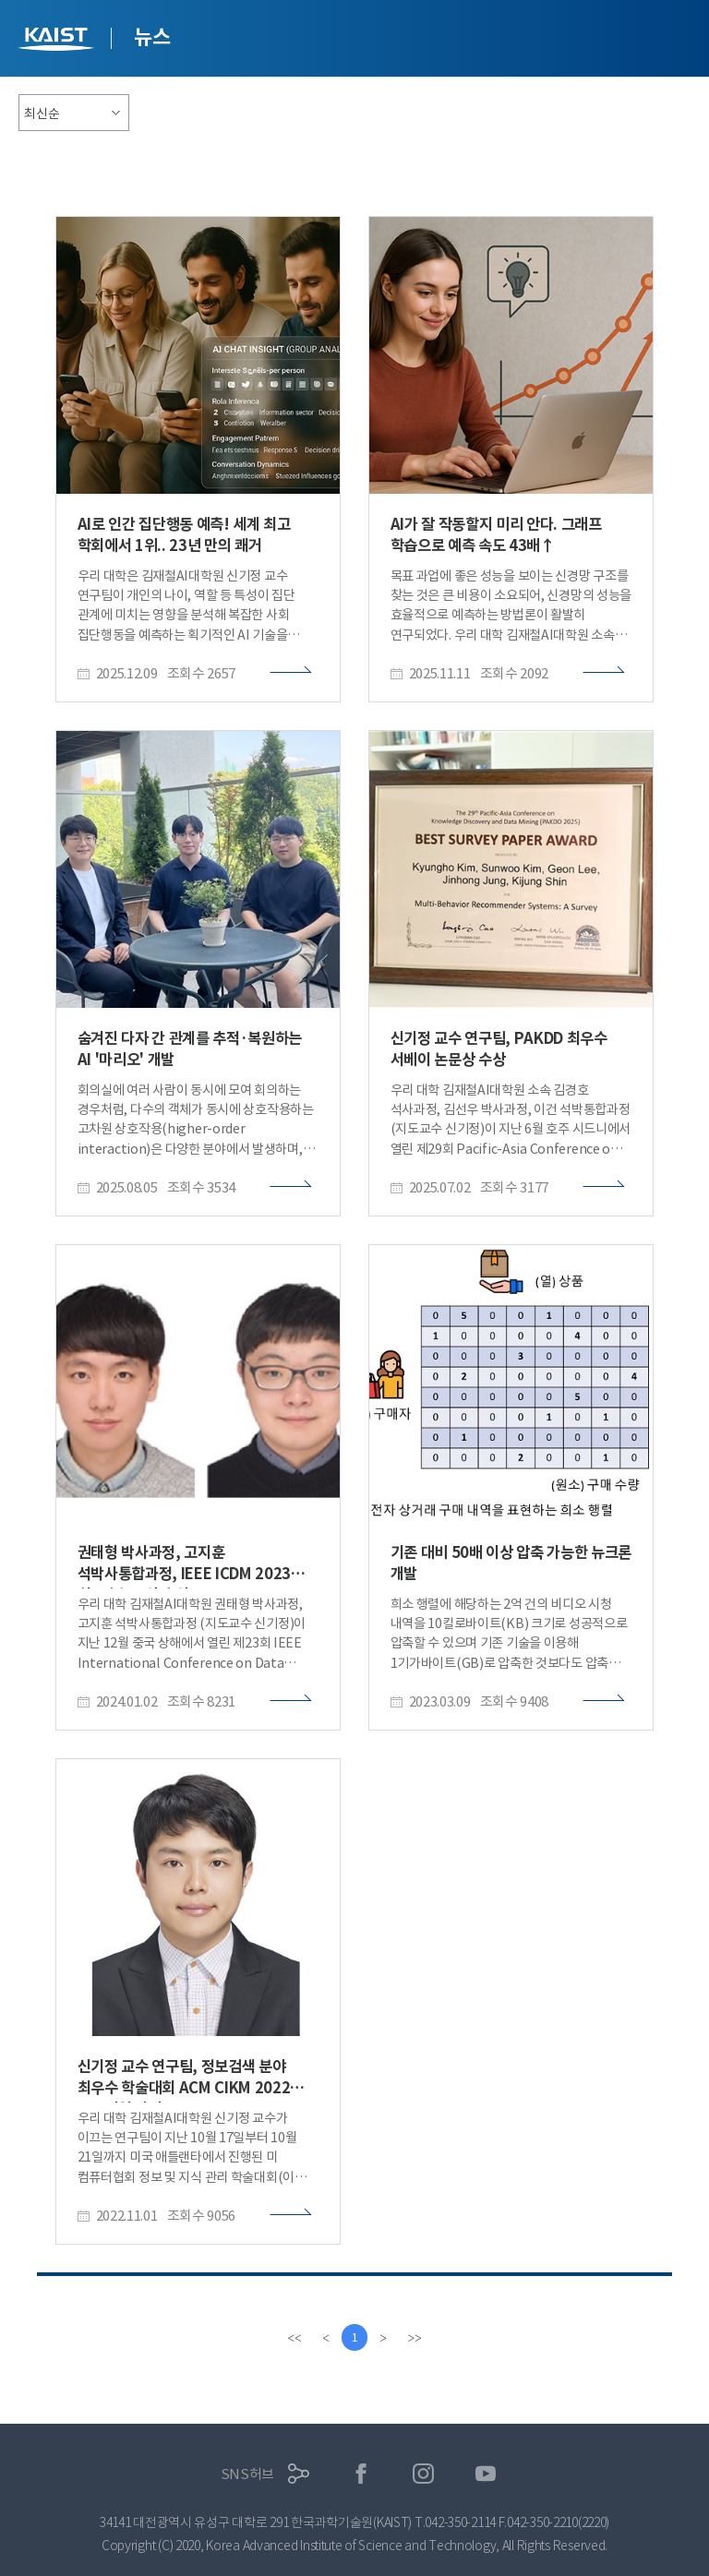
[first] (293, 2338)
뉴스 (152, 37)
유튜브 (486, 2474)
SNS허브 (248, 2474)
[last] (415, 2338)
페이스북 (361, 2474)
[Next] (384, 2338)
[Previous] (325, 2338)
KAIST (58, 41)
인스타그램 (423, 2474)
